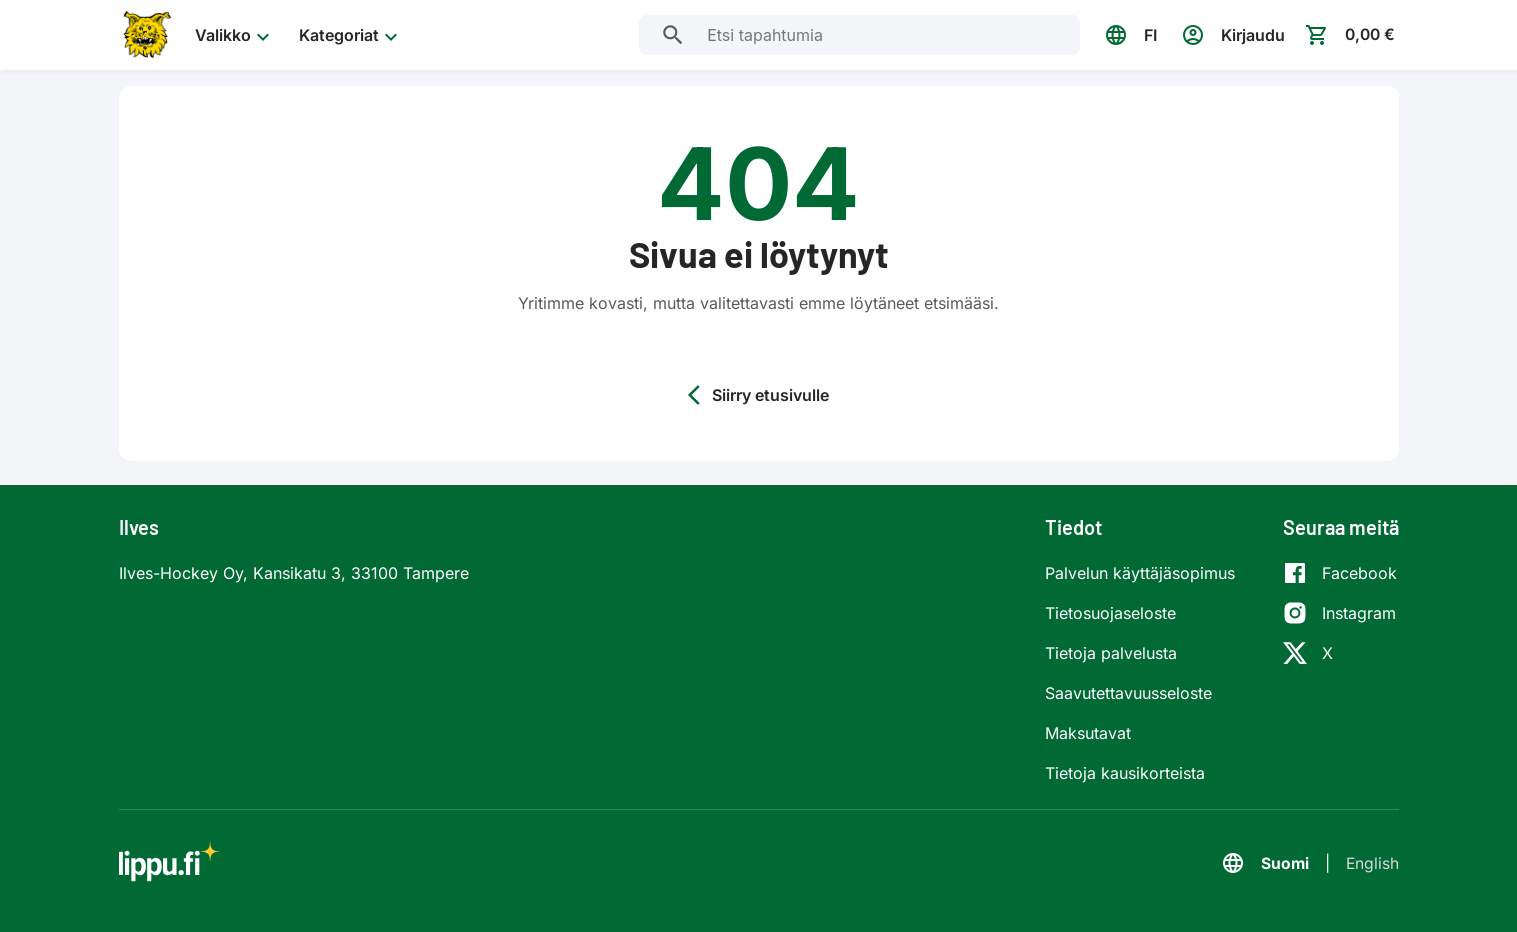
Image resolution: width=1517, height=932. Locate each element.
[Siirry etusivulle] (145, 35)
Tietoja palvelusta (1111, 653)
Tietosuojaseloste (1110, 613)
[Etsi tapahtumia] (670, 35)
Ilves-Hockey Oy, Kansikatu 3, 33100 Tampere (294, 573)
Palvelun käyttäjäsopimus (1140, 573)
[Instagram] (1340, 613)
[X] (1340, 653)
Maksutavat (1088, 733)
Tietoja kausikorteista (1125, 773)
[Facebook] (1340, 573)
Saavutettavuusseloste (1128, 693)
